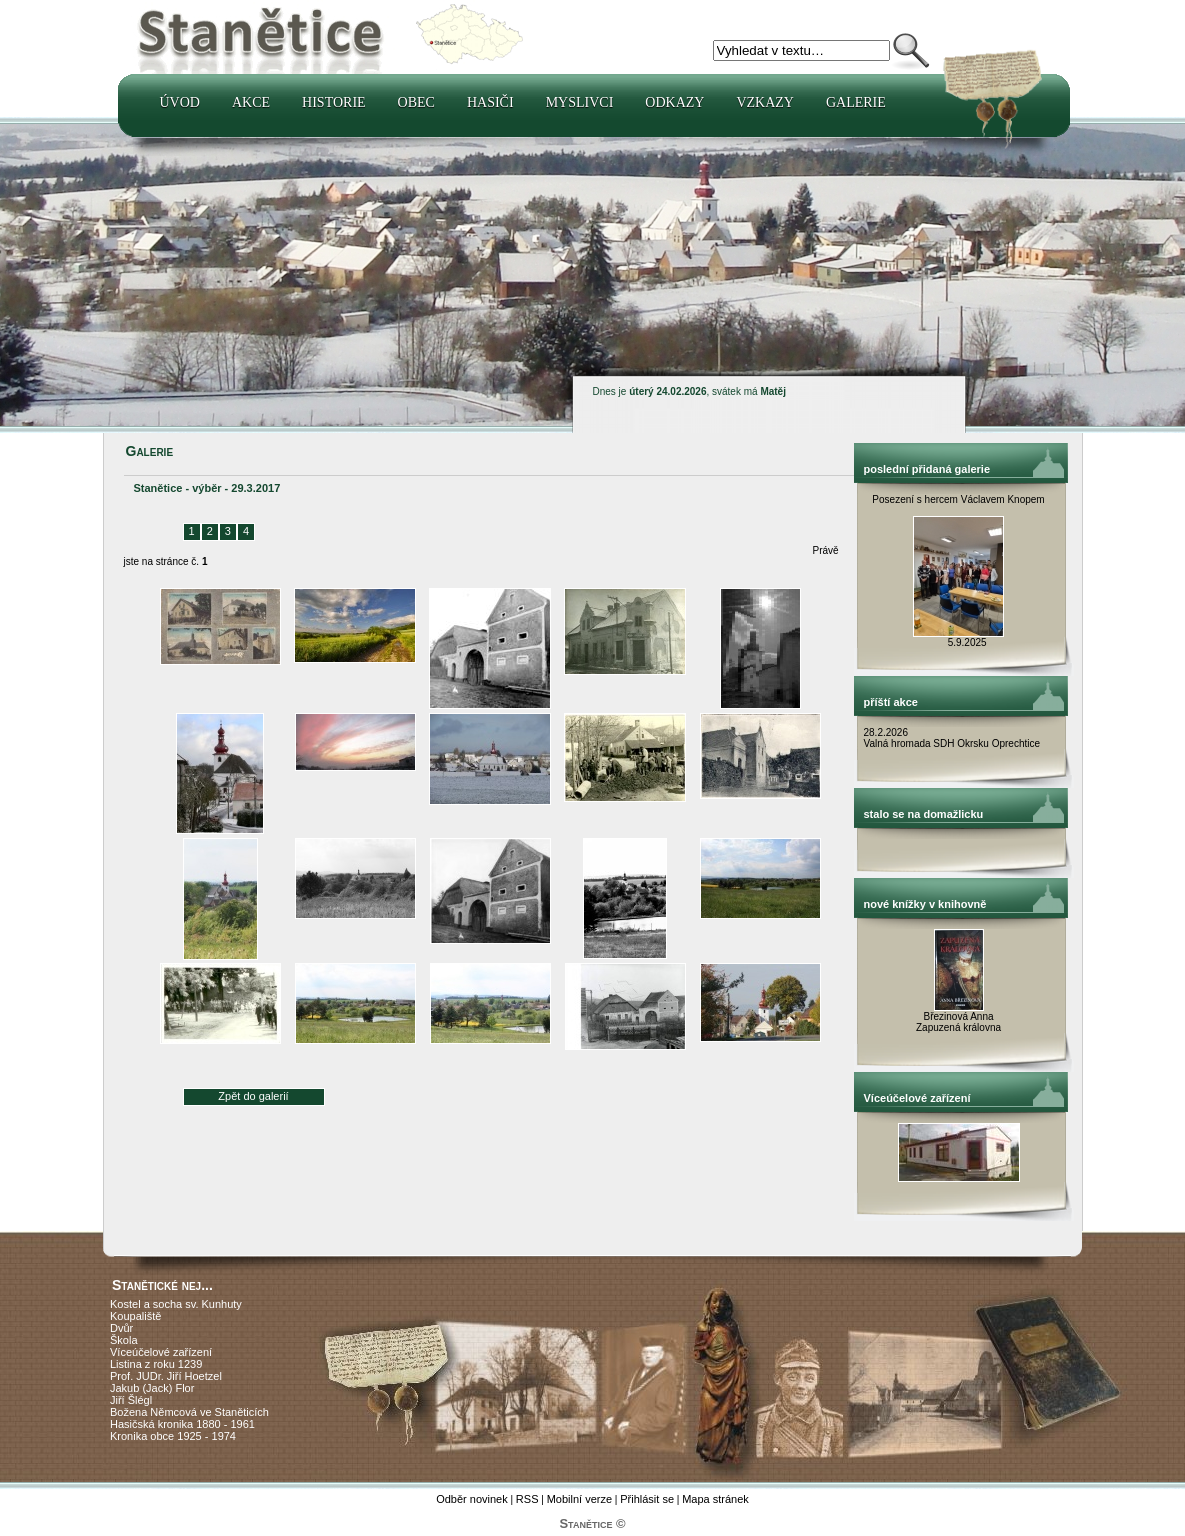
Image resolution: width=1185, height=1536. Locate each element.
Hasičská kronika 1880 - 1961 (182, 1424)
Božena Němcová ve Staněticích (189, 1412)
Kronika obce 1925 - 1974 (173, 1436)
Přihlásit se (647, 1499)
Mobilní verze (579, 1499)
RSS (527, 1499)
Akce (251, 102)
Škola (124, 1340)
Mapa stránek (715, 1499)
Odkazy (674, 102)
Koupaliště (135, 1316)
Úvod (180, 102)
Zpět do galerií (253, 1096)
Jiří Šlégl (131, 1400)
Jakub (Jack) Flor (152, 1388)
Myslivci (580, 102)
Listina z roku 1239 (156, 1364)
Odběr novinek (472, 1499)
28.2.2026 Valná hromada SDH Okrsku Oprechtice (952, 738)
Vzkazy (765, 102)
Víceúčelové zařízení (161, 1352)
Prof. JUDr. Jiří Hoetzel (166, 1376)
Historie (334, 102)
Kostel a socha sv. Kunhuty (176, 1304)
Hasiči (490, 102)
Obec (416, 102)
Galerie (856, 102)
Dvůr (121, 1328)
